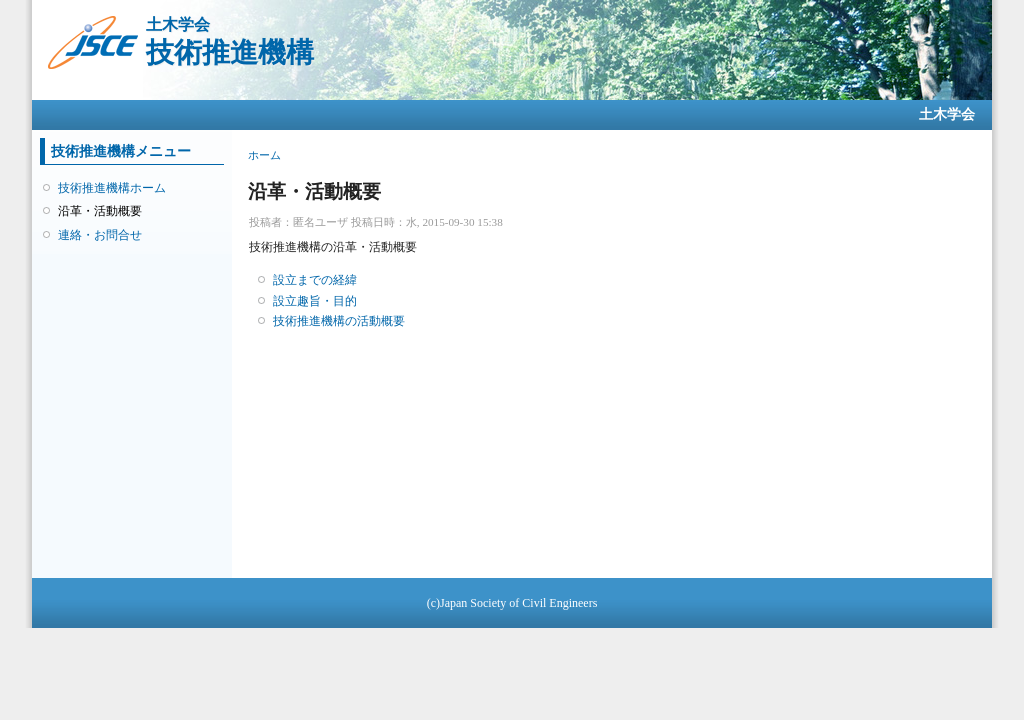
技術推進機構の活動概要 (339, 321)
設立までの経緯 (315, 280)
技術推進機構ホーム (112, 188)
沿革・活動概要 (100, 211)
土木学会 (947, 114)
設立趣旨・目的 (315, 301)
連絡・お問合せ (100, 235)
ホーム (264, 155)
